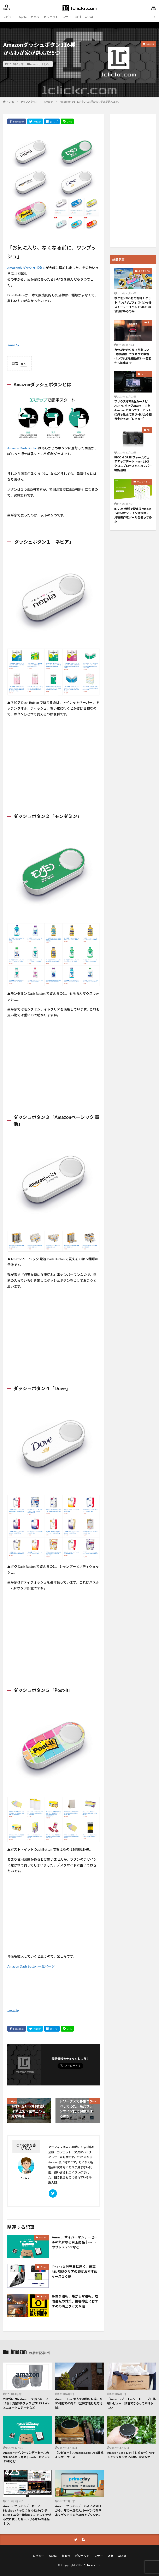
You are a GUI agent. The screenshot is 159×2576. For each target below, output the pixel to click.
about (89, 17)
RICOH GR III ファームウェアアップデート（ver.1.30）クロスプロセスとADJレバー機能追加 (133, 464)
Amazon (34, 64)
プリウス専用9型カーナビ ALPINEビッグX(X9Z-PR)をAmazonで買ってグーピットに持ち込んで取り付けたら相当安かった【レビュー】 (133, 410)
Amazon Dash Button (22, 448)
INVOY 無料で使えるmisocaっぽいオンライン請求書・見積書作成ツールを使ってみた (133, 515)
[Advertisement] (133, 181)
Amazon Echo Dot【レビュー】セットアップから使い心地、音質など (131, 2455)
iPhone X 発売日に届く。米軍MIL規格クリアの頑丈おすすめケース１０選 (74, 2272)
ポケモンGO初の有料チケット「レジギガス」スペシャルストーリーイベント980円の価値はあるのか (133, 305)
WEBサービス (143, 482)
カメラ (35, 17)
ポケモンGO (144, 271)
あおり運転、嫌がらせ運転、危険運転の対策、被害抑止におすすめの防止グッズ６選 (75, 2301)
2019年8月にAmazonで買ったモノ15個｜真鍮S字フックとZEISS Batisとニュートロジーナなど (26, 2403)
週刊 (78, 17)
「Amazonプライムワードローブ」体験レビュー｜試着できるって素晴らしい (131, 2403)
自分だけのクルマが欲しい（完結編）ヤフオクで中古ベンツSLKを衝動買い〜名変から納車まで (132, 356)
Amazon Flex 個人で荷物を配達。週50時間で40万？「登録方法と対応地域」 (78, 2403)
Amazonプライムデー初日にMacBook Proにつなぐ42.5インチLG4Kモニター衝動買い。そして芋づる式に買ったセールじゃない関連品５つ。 (27, 2515)
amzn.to (13, 345)
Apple (23, 17)
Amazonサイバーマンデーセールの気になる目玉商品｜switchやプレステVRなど (75, 2242)
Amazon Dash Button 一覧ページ (31, 1966)
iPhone (43, 2267)
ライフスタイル (29, 101)
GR (148, 430)
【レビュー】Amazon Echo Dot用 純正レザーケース (79, 2455)
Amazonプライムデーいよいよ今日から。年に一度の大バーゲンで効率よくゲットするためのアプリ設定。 (78, 2511)
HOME (10, 101)
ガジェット (51, 17)
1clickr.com (92, 2565)
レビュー (9, 17)
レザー (66, 17)
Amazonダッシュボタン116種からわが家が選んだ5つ (89, 101)
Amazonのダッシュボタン (26, 268)
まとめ (45, 64)
